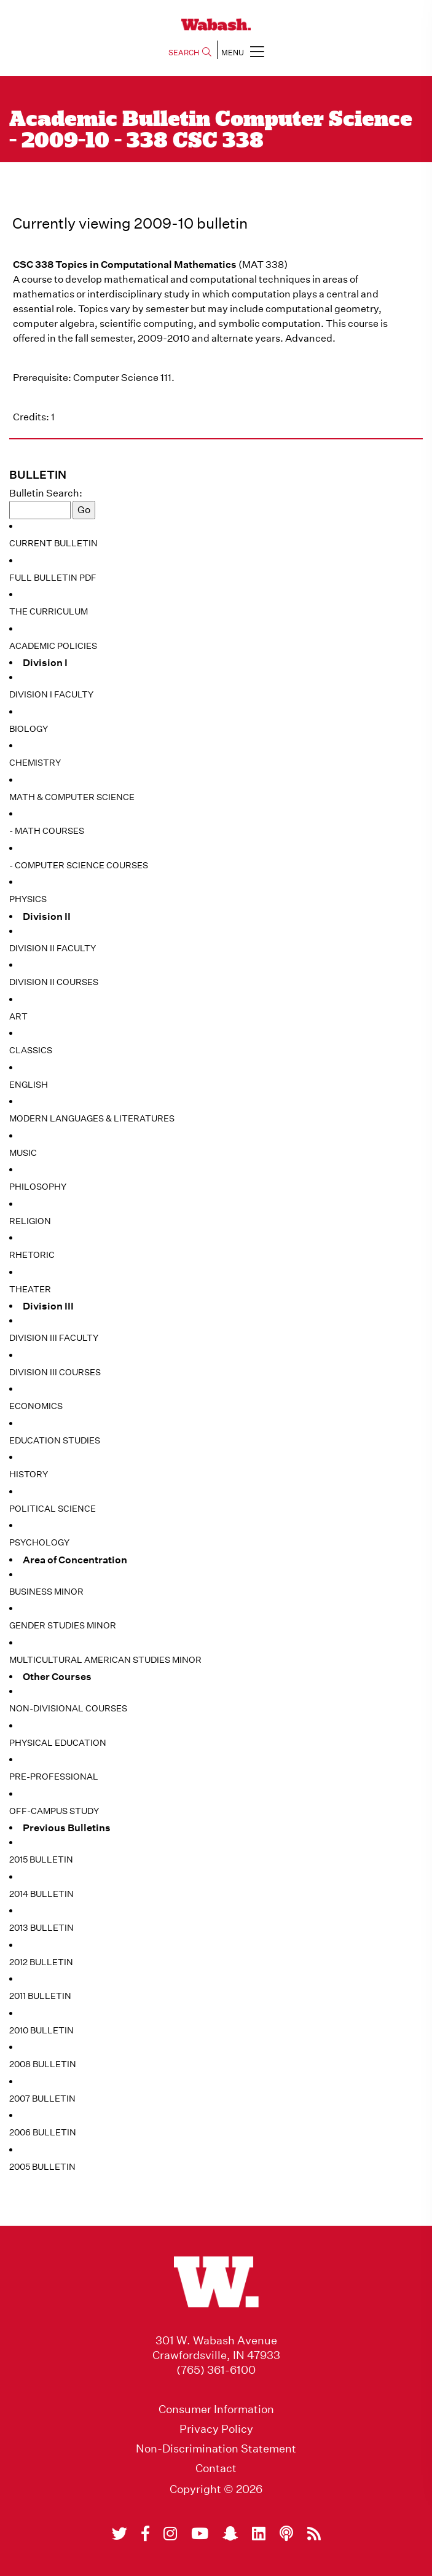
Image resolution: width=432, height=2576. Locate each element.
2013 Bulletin (41, 1927)
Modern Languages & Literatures (92, 1118)
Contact (216, 2468)
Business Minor (46, 1591)
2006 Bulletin (42, 2132)
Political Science (52, 1508)
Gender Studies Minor (62, 1625)
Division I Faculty (51, 694)
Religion (30, 1221)
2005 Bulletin (42, 2166)
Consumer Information (216, 2409)
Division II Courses (53, 982)
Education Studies (54, 1440)
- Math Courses (46, 830)
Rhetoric (32, 1254)
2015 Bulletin (41, 1859)
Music (23, 1152)
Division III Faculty (53, 1337)
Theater (30, 1289)
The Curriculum (48, 611)
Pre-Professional (53, 1776)
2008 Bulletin (42, 2064)
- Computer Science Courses (78, 865)
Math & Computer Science (72, 797)
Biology (28, 728)
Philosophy (37, 1186)
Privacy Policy (216, 2429)
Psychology (39, 1542)
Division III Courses (55, 1372)
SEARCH (189, 52)
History (28, 1474)
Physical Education (57, 1742)
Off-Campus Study (54, 1810)
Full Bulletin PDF (52, 577)
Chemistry (35, 762)
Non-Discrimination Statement (216, 2449)
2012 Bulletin (41, 1962)
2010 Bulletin (41, 2030)
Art (18, 1016)
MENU (242, 51)
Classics (30, 1050)
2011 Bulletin (40, 1995)
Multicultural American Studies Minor (105, 1659)
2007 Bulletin (42, 2098)
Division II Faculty (52, 948)
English (28, 1084)
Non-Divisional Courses (68, 1708)
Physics (28, 899)
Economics (36, 1406)
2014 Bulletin (41, 1893)
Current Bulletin (53, 543)
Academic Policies (53, 645)
